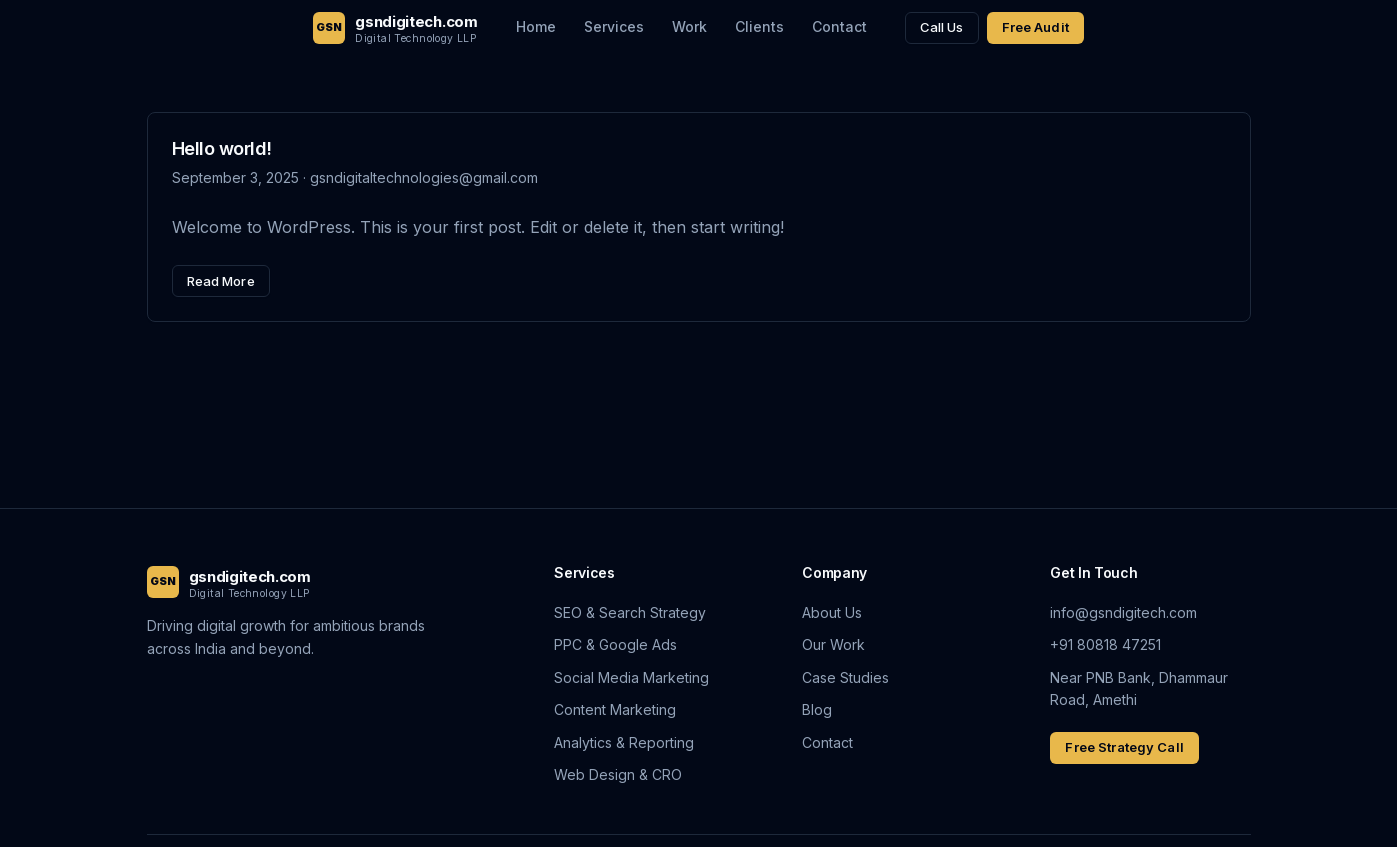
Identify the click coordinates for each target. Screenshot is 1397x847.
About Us (832, 612)
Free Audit (1035, 27)
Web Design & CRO (618, 774)
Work (689, 26)
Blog (817, 709)
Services (614, 26)
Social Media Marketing (631, 677)
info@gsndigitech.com (1123, 612)
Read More (221, 281)
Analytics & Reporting (624, 742)
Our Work (833, 644)
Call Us (942, 27)
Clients (759, 26)
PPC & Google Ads (615, 644)
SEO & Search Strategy (630, 612)
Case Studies (845, 677)
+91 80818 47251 (1105, 644)
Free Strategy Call (1124, 747)
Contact (839, 26)
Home (536, 26)
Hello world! (222, 148)
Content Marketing (615, 709)
